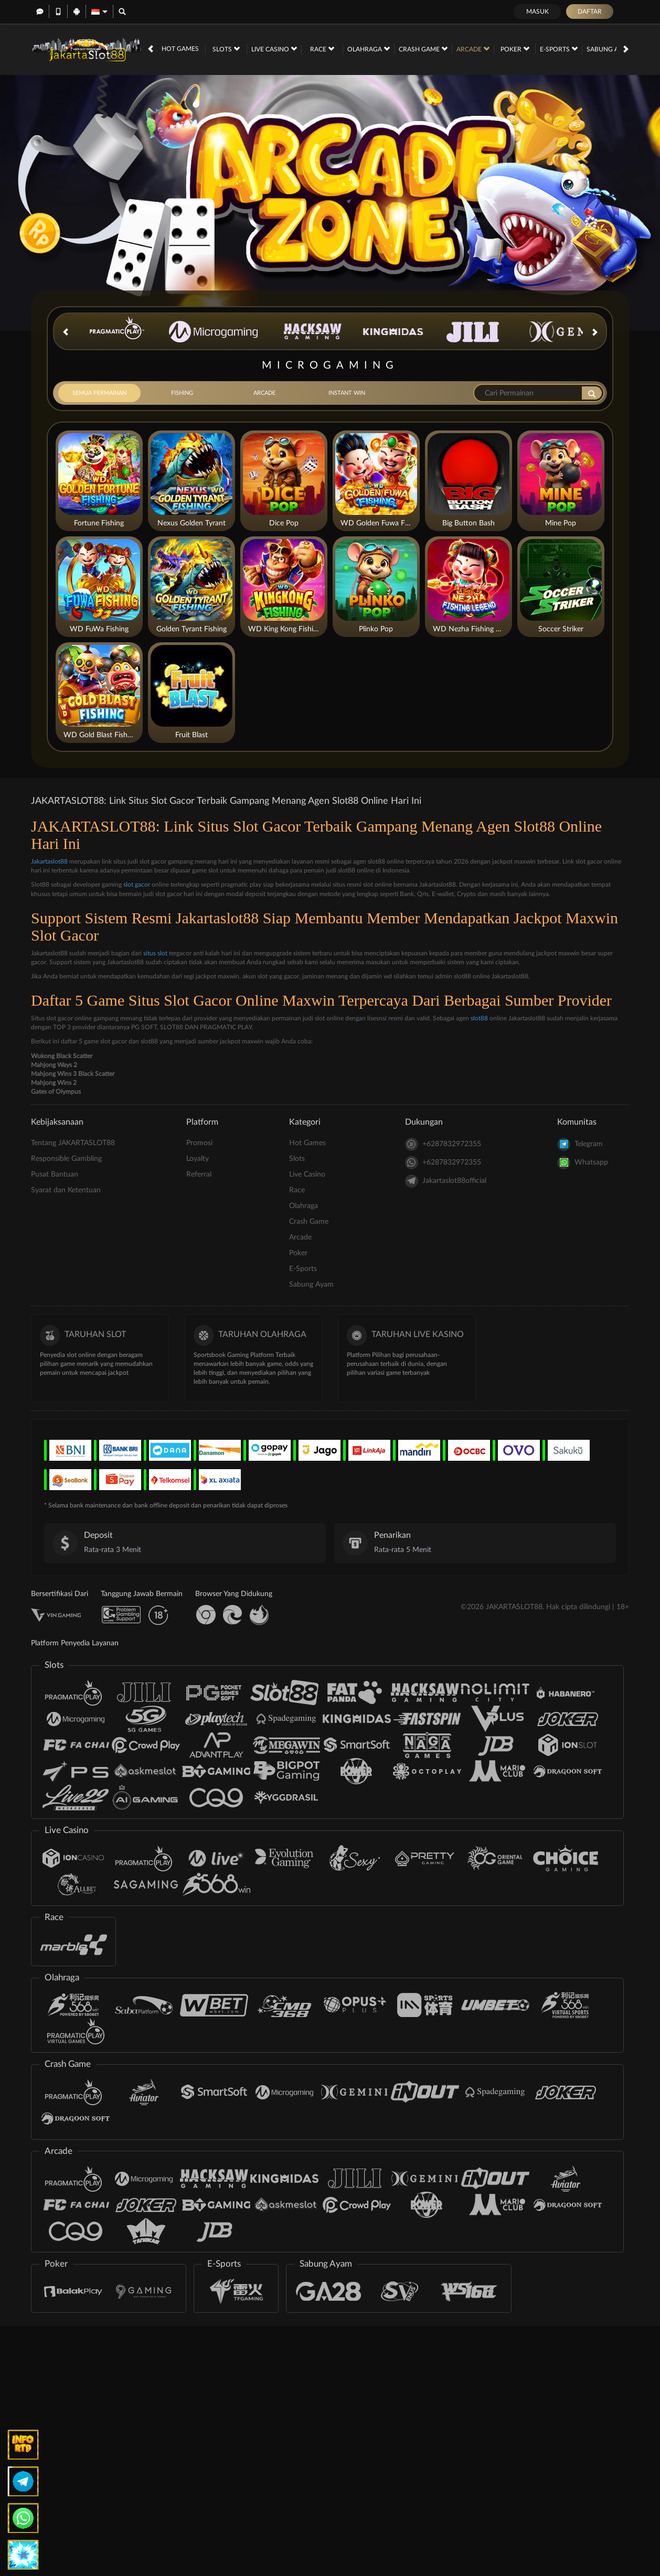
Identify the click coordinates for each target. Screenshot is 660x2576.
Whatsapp (582, 1162)
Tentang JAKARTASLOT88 (73, 1143)
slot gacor (136, 884)
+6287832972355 (443, 1144)
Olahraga (368, 48)
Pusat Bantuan (54, 1174)
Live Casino (274, 48)
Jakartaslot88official (445, 1181)
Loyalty (197, 1158)
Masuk (537, 11)
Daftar (590, 11)
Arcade (472, 48)
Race (322, 48)
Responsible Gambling (66, 1158)
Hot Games (180, 49)
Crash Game (423, 48)
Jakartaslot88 (49, 861)
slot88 (479, 1018)
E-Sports (559, 48)
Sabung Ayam (613, 48)
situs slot (155, 953)
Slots (226, 48)
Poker (515, 48)
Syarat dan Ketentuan (66, 1190)
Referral (198, 1174)
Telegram (580, 1144)
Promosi (199, 1143)
